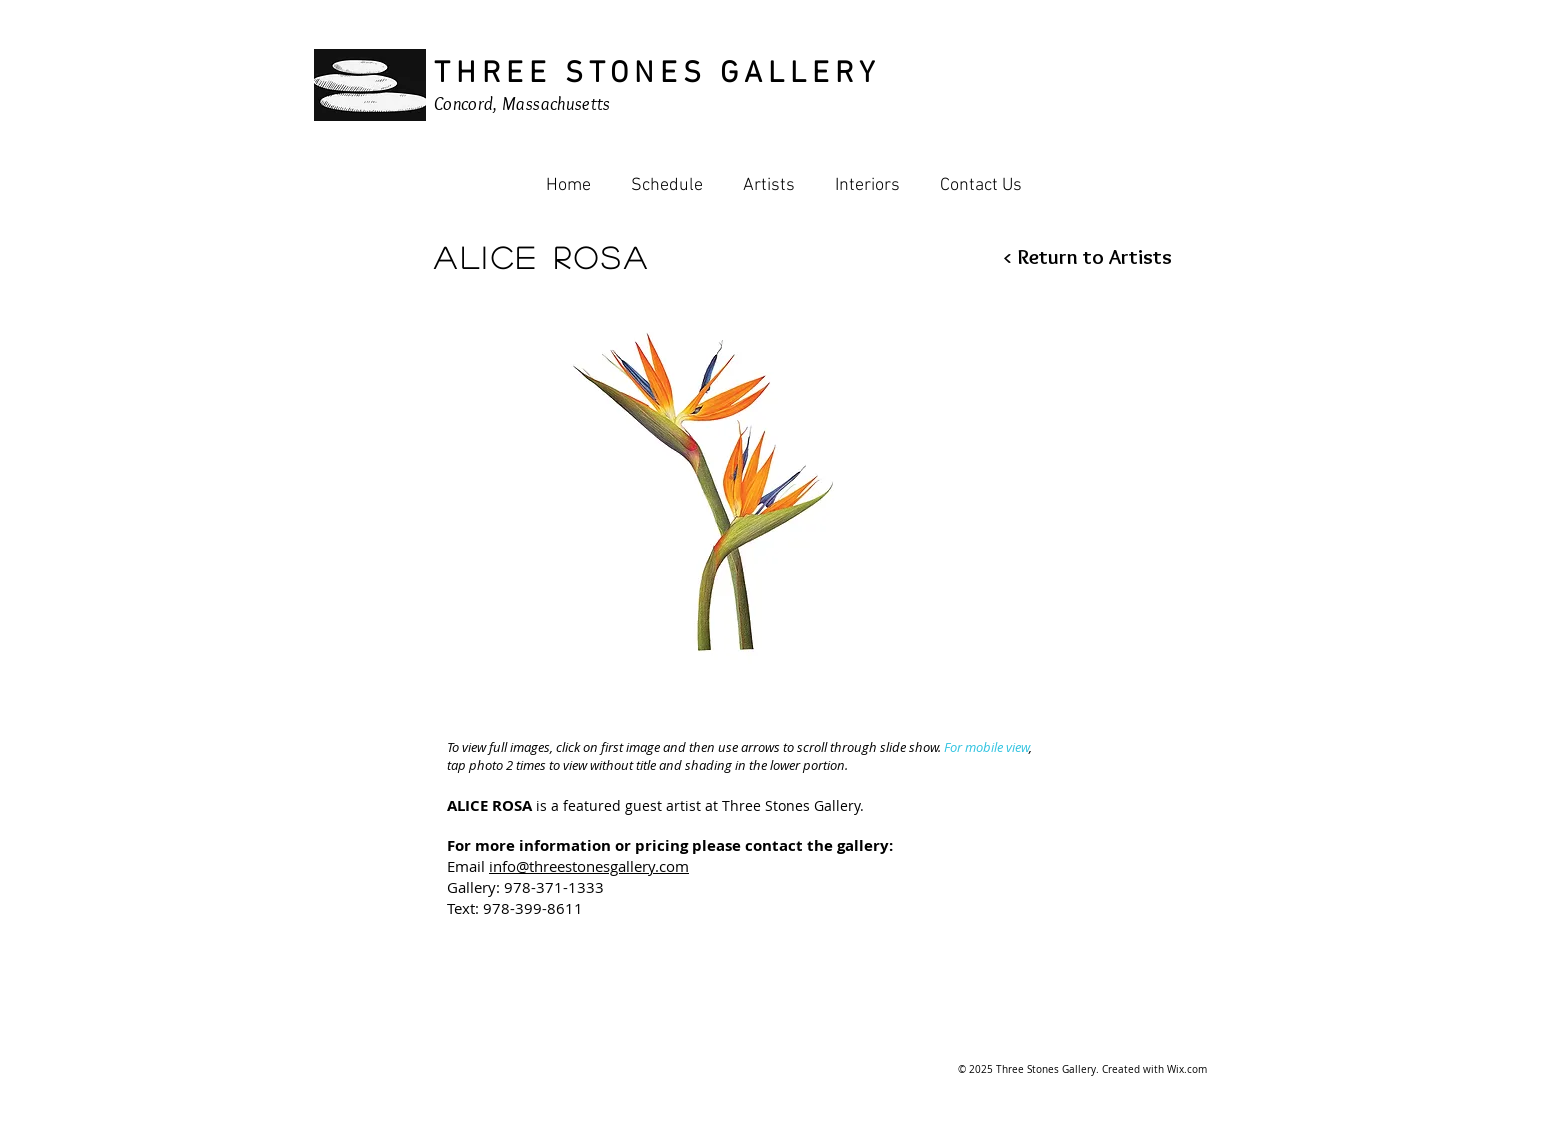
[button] (706, 489)
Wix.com (1187, 1069)
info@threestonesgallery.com (589, 866)
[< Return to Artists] (1075, 256)
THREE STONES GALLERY (657, 74)
